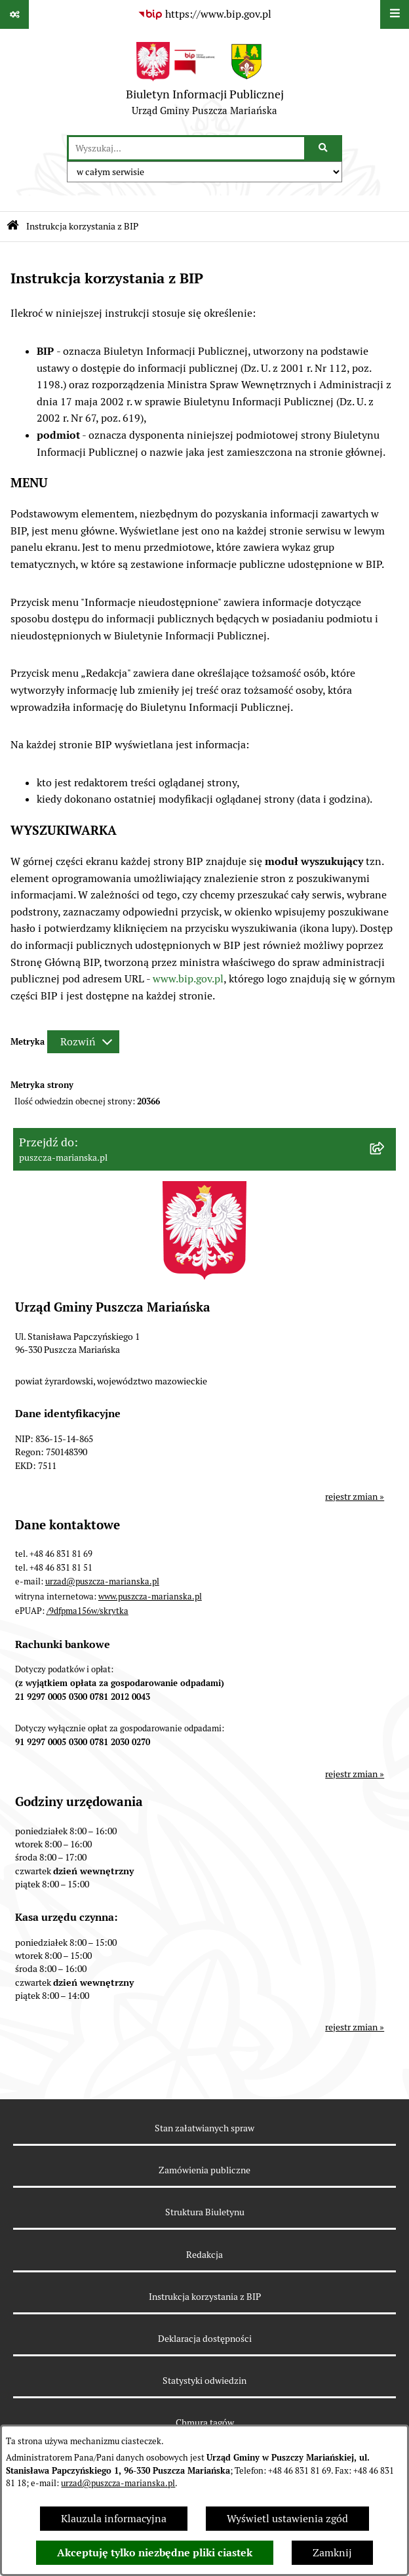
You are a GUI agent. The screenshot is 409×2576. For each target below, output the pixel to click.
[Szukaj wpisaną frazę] (324, 148)
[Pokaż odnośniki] (14, 14)
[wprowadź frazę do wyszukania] (186, 148)
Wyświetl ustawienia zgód (287, 2519)
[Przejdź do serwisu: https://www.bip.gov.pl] (204, 14)
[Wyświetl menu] (394, 14)
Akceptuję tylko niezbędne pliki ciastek (154, 2553)
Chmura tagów (205, 2422)
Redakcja (204, 2255)
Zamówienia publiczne (204, 2170)
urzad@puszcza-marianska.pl (118, 2483)
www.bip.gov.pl (188, 979)
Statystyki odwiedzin (204, 2380)
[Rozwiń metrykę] (83, 1041)
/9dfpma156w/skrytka (87, 1611)
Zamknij (332, 2553)
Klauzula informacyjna (113, 2519)
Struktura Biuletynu (204, 2212)
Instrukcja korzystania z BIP (205, 2297)
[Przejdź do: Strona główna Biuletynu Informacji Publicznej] (13, 226)
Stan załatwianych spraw (204, 2128)
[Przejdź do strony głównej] (205, 82)
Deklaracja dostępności (205, 2339)
